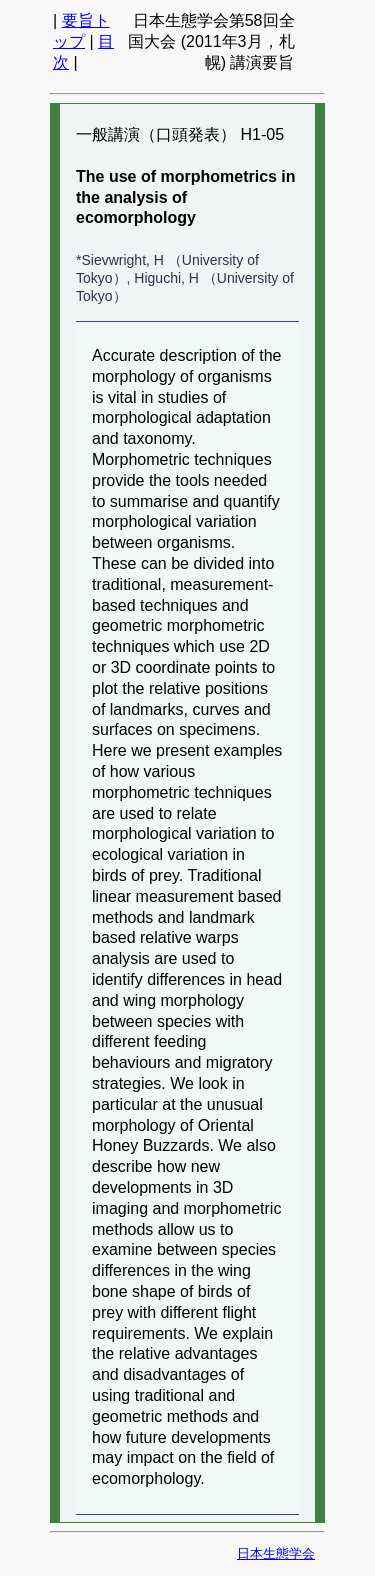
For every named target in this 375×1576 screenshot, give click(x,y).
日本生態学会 (276, 1553)
